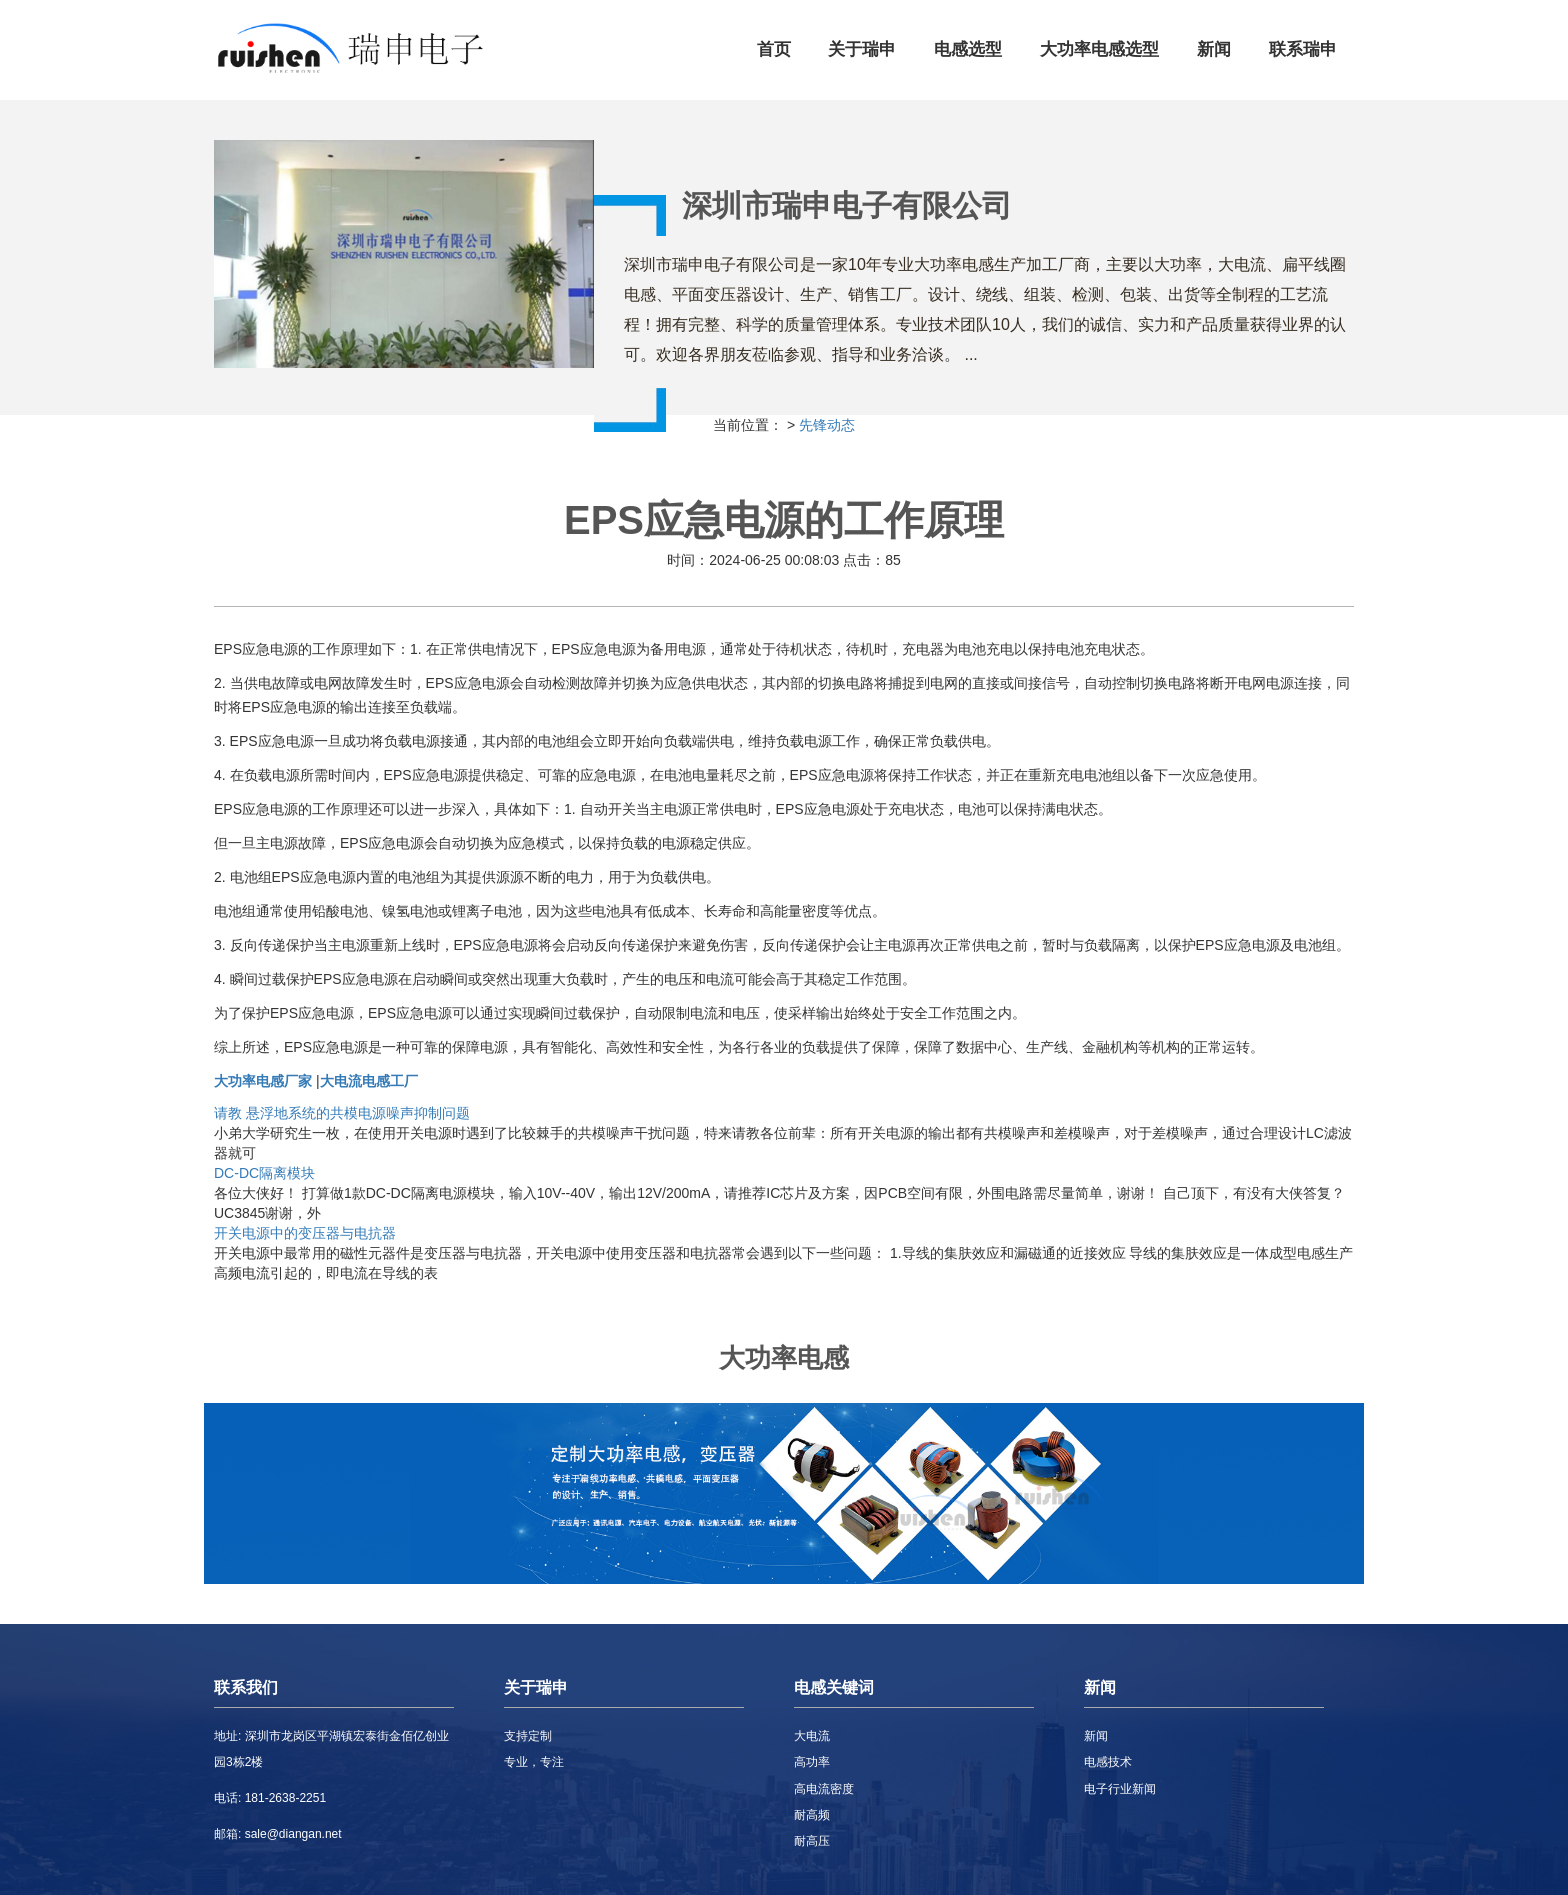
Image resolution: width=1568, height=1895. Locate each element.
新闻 (1214, 49)
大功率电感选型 (1099, 49)
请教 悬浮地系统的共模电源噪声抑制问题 (342, 1113)
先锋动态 (827, 425)
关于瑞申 (862, 49)
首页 (774, 49)
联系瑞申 (1303, 49)
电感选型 (968, 49)
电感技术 (1108, 1762)
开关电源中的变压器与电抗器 (305, 1233)
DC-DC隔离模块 (264, 1173)
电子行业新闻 (1120, 1789)
